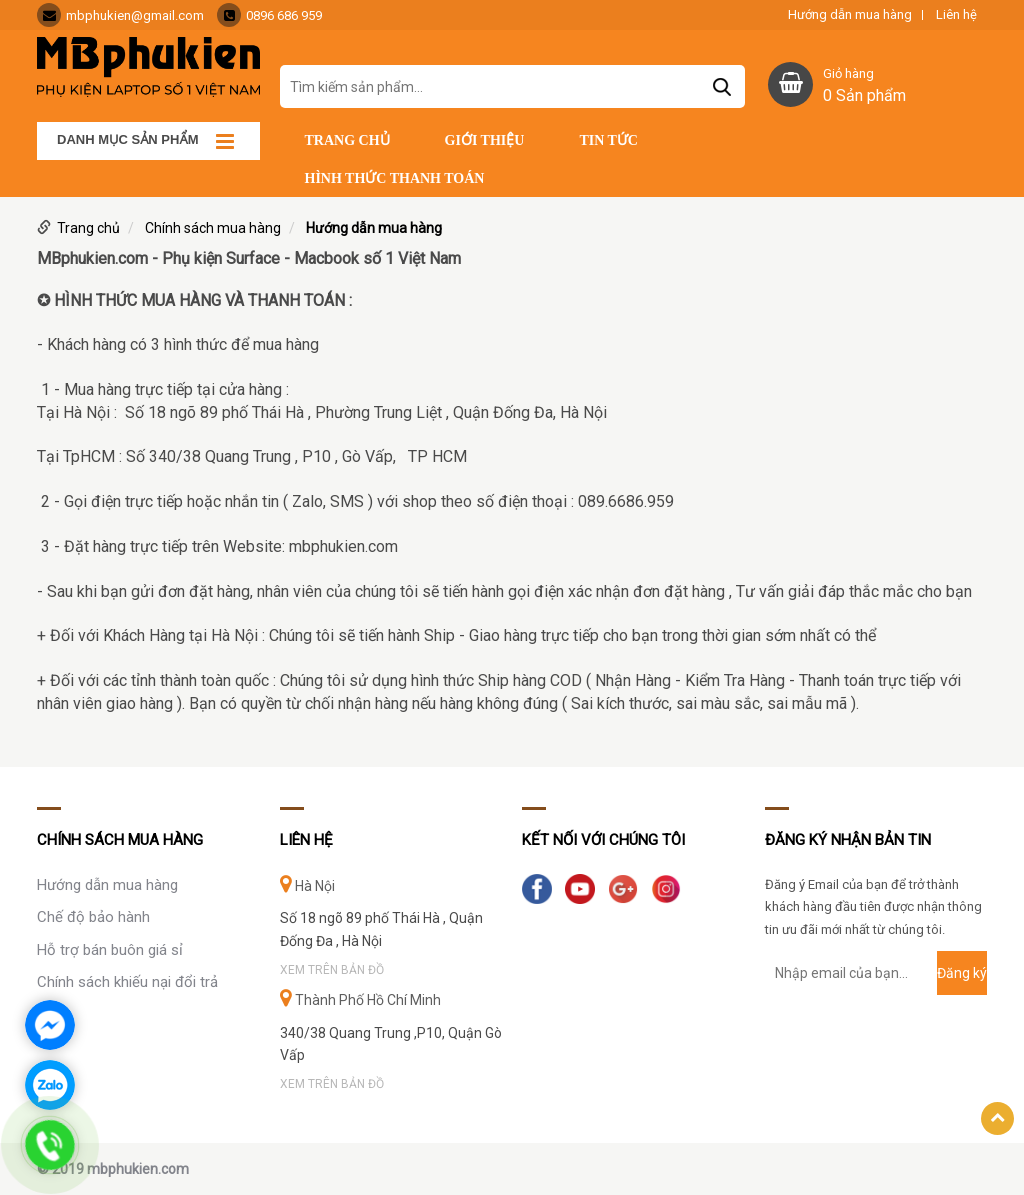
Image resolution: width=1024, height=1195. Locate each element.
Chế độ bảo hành (93, 917)
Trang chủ (347, 140)
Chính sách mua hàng (213, 228)
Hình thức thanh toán (395, 178)
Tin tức (608, 140)
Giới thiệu (485, 140)
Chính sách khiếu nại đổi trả (127, 982)
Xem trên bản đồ (332, 970)
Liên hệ (956, 15)
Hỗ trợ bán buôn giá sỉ (110, 950)
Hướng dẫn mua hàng (850, 15)
